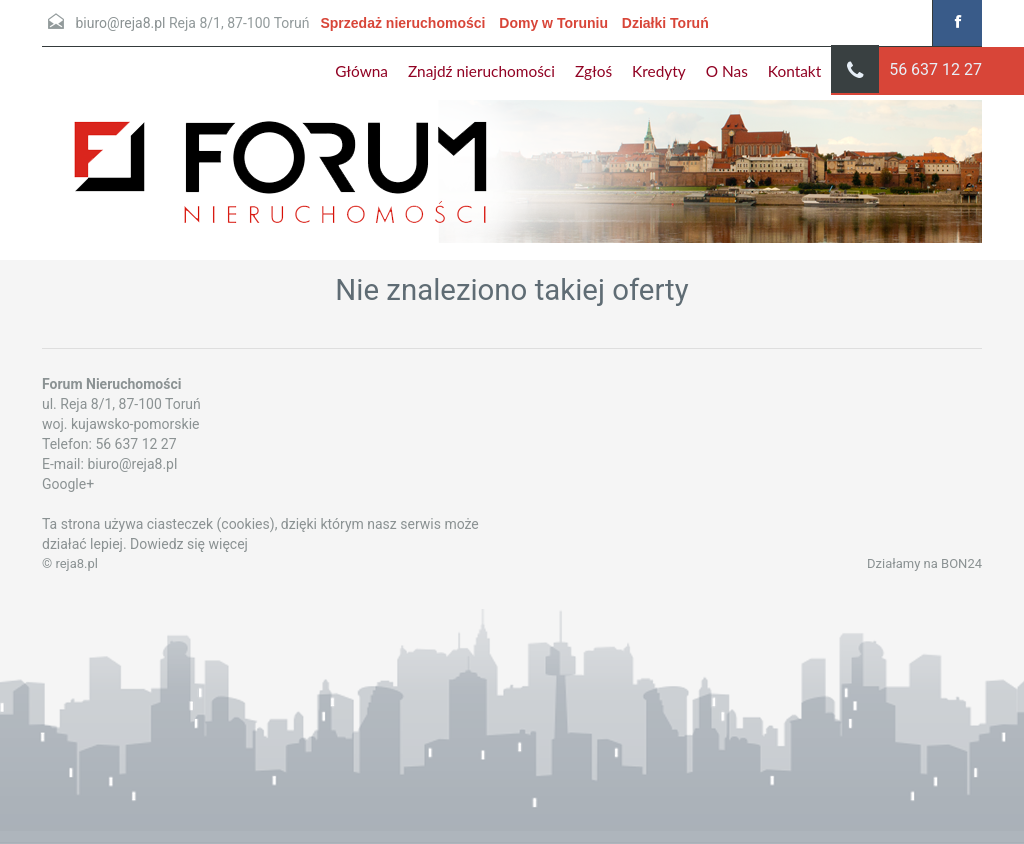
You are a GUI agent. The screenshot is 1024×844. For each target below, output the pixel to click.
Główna (361, 71)
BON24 (961, 563)
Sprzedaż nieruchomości (402, 23)
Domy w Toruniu (553, 23)
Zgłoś (593, 71)
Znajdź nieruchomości (481, 71)
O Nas (727, 71)
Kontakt (794, 71)
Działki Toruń (665, 23)
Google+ (68, 484)
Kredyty (659, 71)
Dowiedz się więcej (189, 544)
